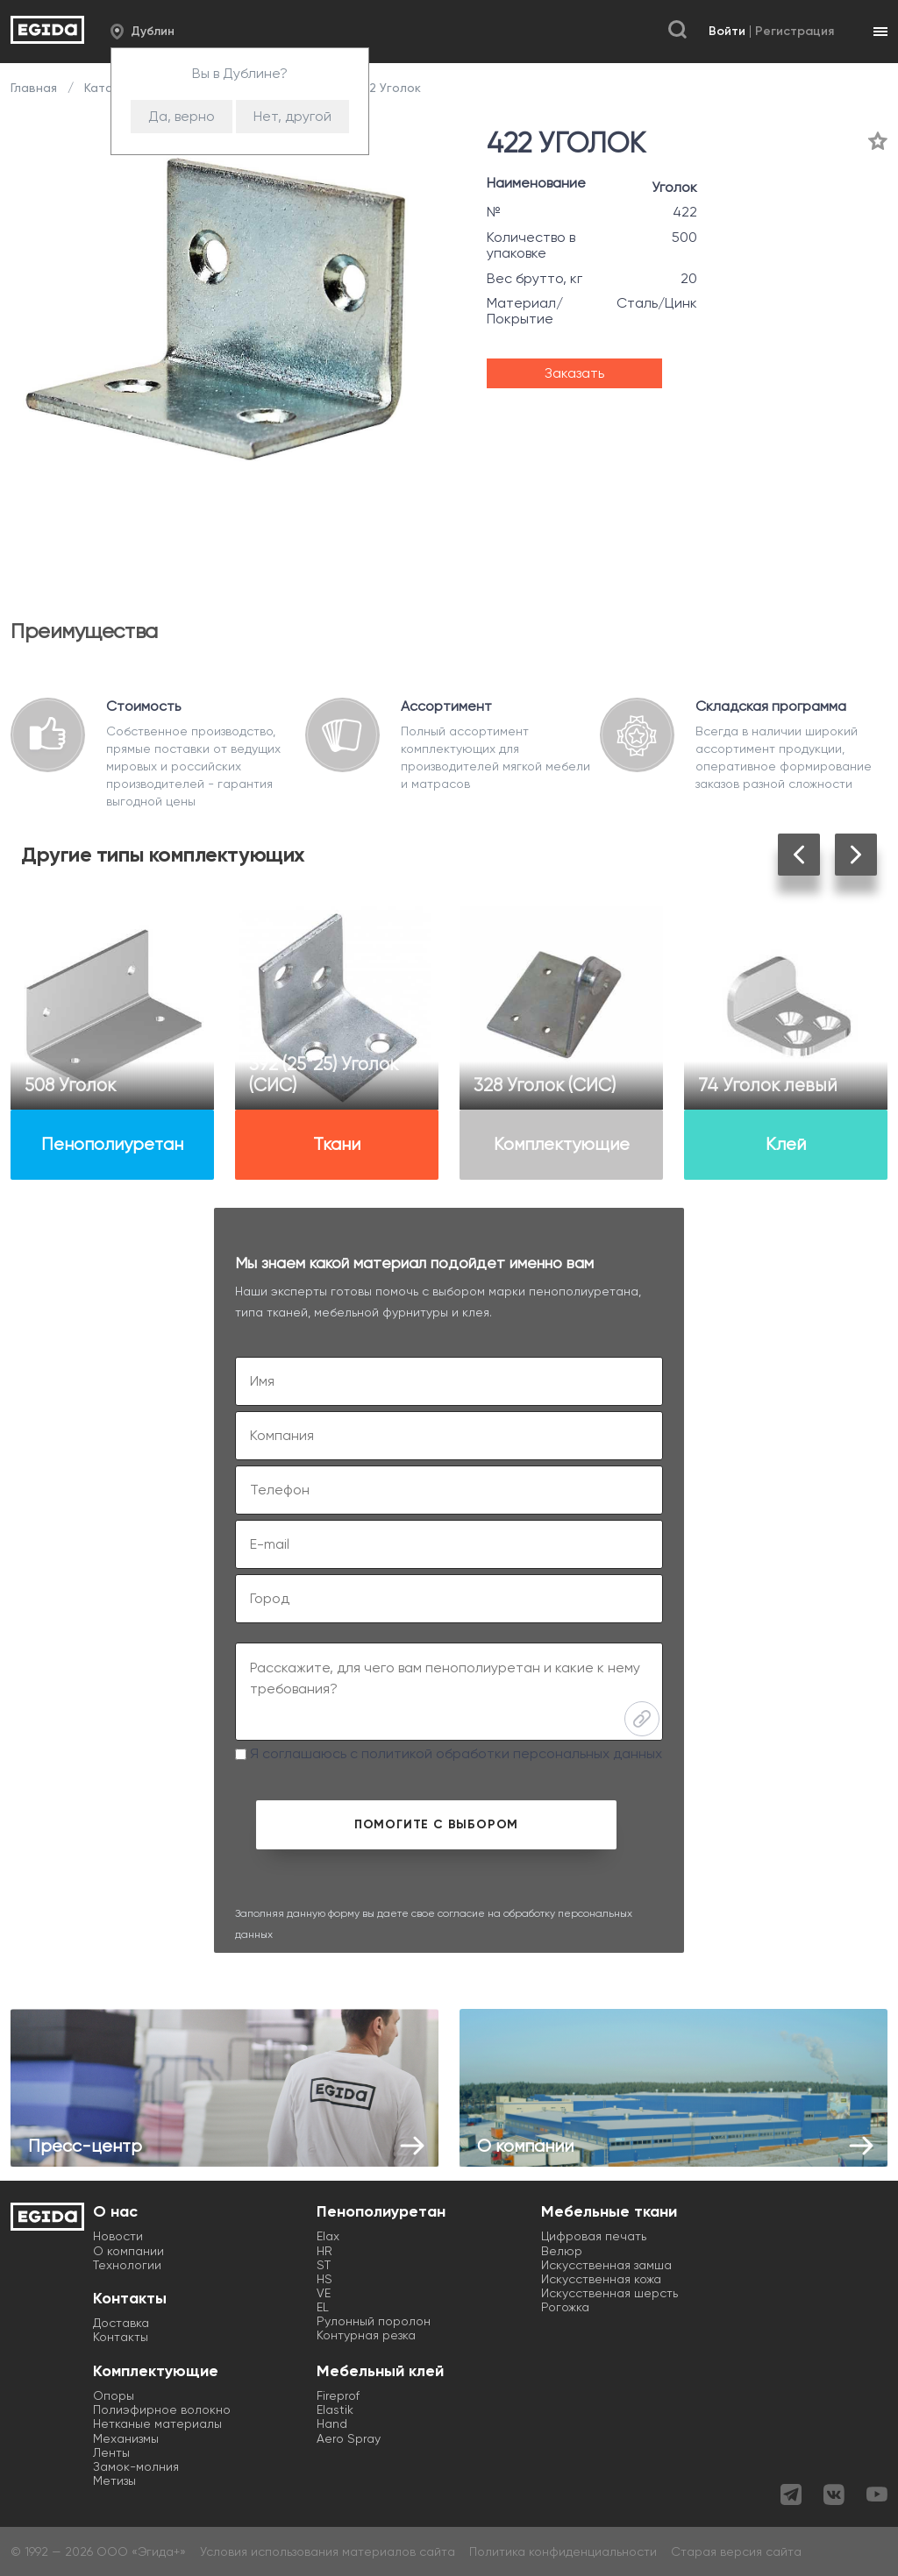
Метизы (114, 2480)
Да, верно (181, 116)
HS (324, 2279)
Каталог (109, 88)
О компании (128, 2251)
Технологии (127, 2265)
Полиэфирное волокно (162, 2409)
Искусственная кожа (601, 2279)
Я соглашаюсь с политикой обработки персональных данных (448, 1753)
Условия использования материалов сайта (327, 2551)
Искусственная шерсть (609, 2293)
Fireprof (338, 2395)
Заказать (574, 373)
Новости (118, 2236)
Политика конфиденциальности (563, 2551)
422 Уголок (386, 88)
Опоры (113, 2395)
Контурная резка (366, 2335)
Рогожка (565, 2307)
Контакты (120, 2337)
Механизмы (126, 2438)
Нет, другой (292, 116)
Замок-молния (136, 2466)
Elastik (335, 2409)
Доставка (121, 2323)
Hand (332, 2423)
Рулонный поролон (374, 2321)
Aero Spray (349, 2438)
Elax (328, 2236)
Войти (727, 31)
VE (324, 2293)
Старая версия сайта (736, 2551)
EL (323, 2307)
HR (324, 2251)
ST (324, 2265)
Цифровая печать (593, 2236)
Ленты (111, 2452)
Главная (36, 88)
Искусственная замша (606, 2265)
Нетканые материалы (157, 2423)
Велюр (561, 2251)
